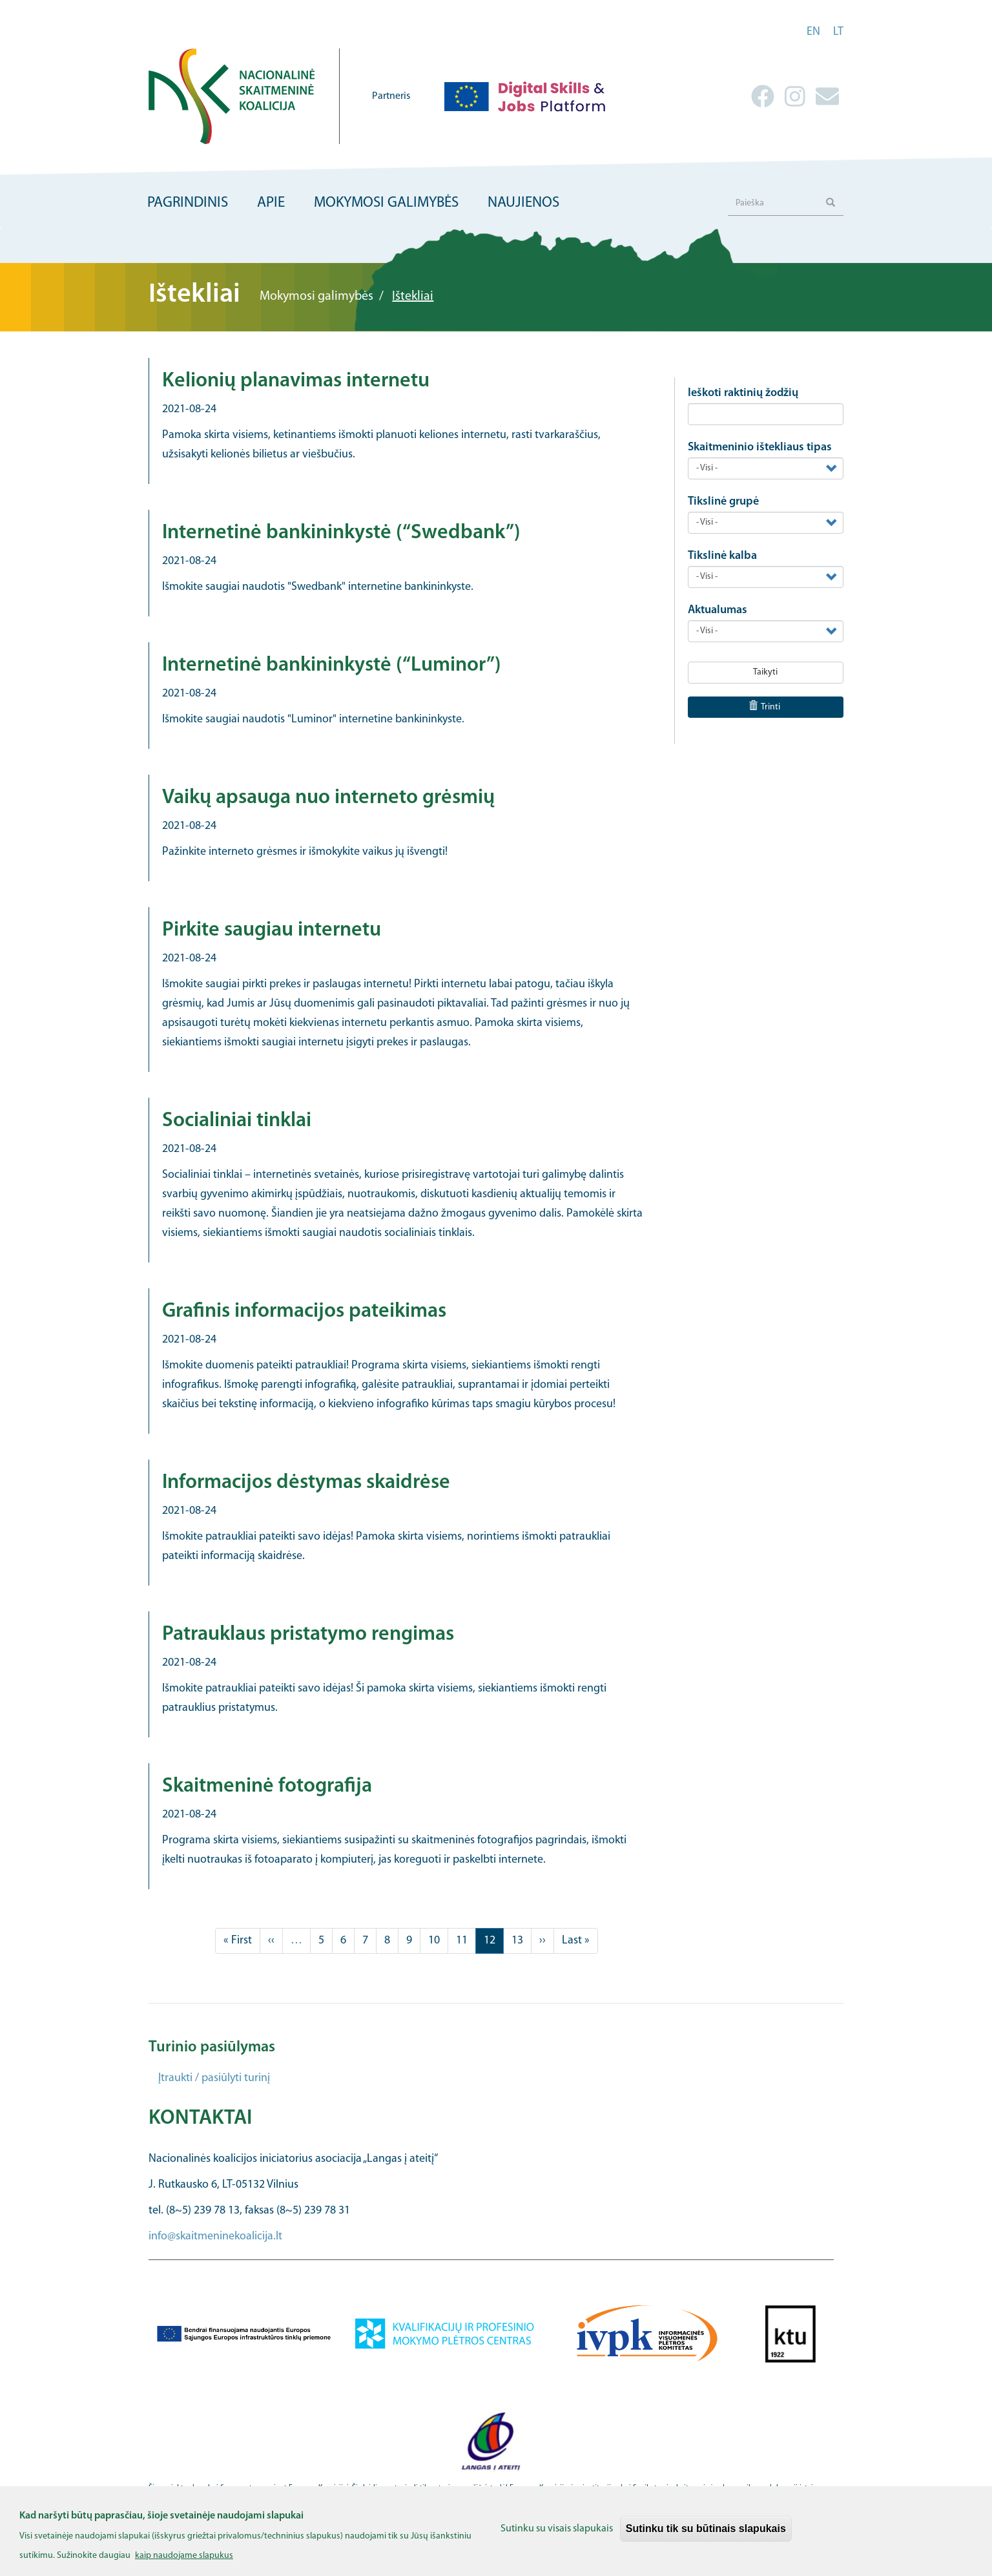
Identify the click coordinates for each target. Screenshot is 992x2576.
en (813, 32)
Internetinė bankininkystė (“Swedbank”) (341, 533)
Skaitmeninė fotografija (267, 1786)
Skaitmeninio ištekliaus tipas (760, 447)
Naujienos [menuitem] (523, 203)
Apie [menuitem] (271, 203)
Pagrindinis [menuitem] (187, 203)
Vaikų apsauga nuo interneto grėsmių (328, 798)
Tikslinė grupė (723, 502)
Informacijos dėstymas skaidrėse (306, 1482)
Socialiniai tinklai (236, 1121)
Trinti (765, 706)
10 (438, 1939)
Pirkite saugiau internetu (271, 930)
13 (522, 1939)
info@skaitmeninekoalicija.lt (215, 2236)
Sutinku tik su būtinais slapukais (706, 2534)
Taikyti (765, 672)
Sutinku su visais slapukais (557, 2535)
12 (494, 1943)
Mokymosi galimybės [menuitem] (386, 203)
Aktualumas (717, 610)
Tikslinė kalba (722, 556)
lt (838, 32)
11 (466, 1939)
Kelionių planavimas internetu (295, 381)
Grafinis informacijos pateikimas (304, 1311)
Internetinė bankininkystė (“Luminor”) (331, 665)
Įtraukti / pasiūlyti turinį (214, 2078)
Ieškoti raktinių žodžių (743, 393)
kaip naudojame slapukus (184, 2563)
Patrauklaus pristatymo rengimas (308, 1634)
